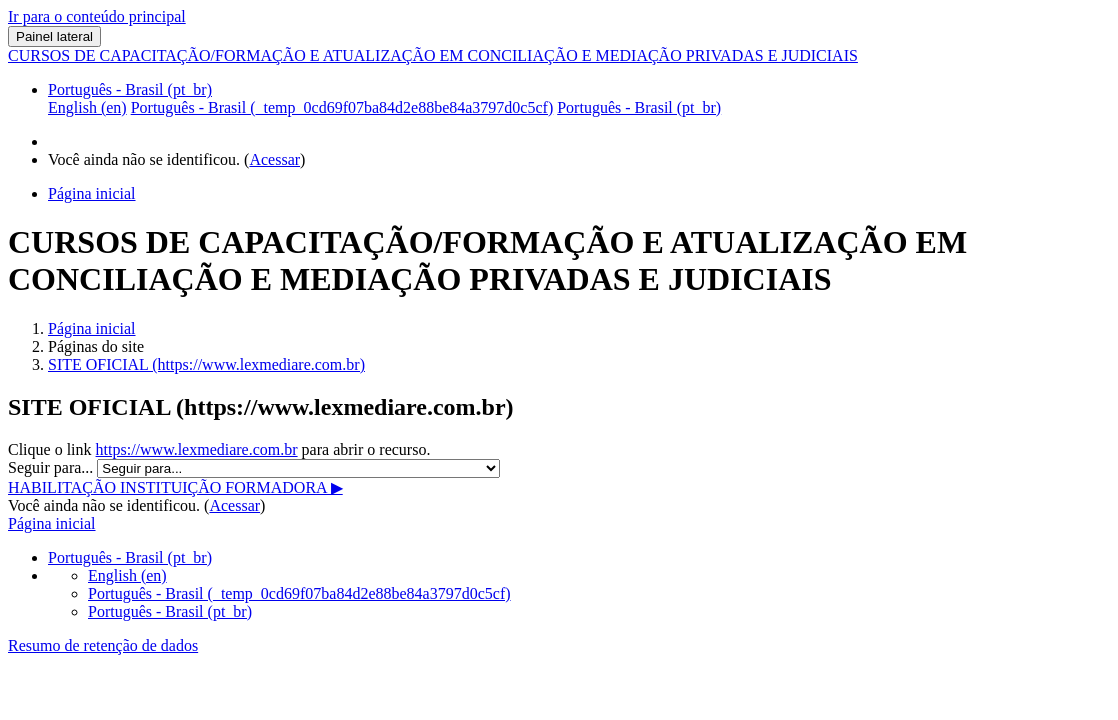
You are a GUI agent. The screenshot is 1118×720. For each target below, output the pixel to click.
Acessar (274, 159)
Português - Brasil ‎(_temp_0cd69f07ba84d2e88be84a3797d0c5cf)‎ (299, 593)
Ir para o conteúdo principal (97, 16)
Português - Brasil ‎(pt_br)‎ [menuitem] (639, 107)
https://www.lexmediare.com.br (197, 449)
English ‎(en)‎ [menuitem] (87, 107)
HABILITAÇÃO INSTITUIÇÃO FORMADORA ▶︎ (175, 487)
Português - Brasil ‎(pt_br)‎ (130, 89)
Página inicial (92, 328)
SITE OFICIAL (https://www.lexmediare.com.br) (206, 364)
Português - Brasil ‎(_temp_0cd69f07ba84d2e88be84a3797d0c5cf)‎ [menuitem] (342, 107)
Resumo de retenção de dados (103, 645)
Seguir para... (52, 467)
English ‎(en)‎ (127, 575)
